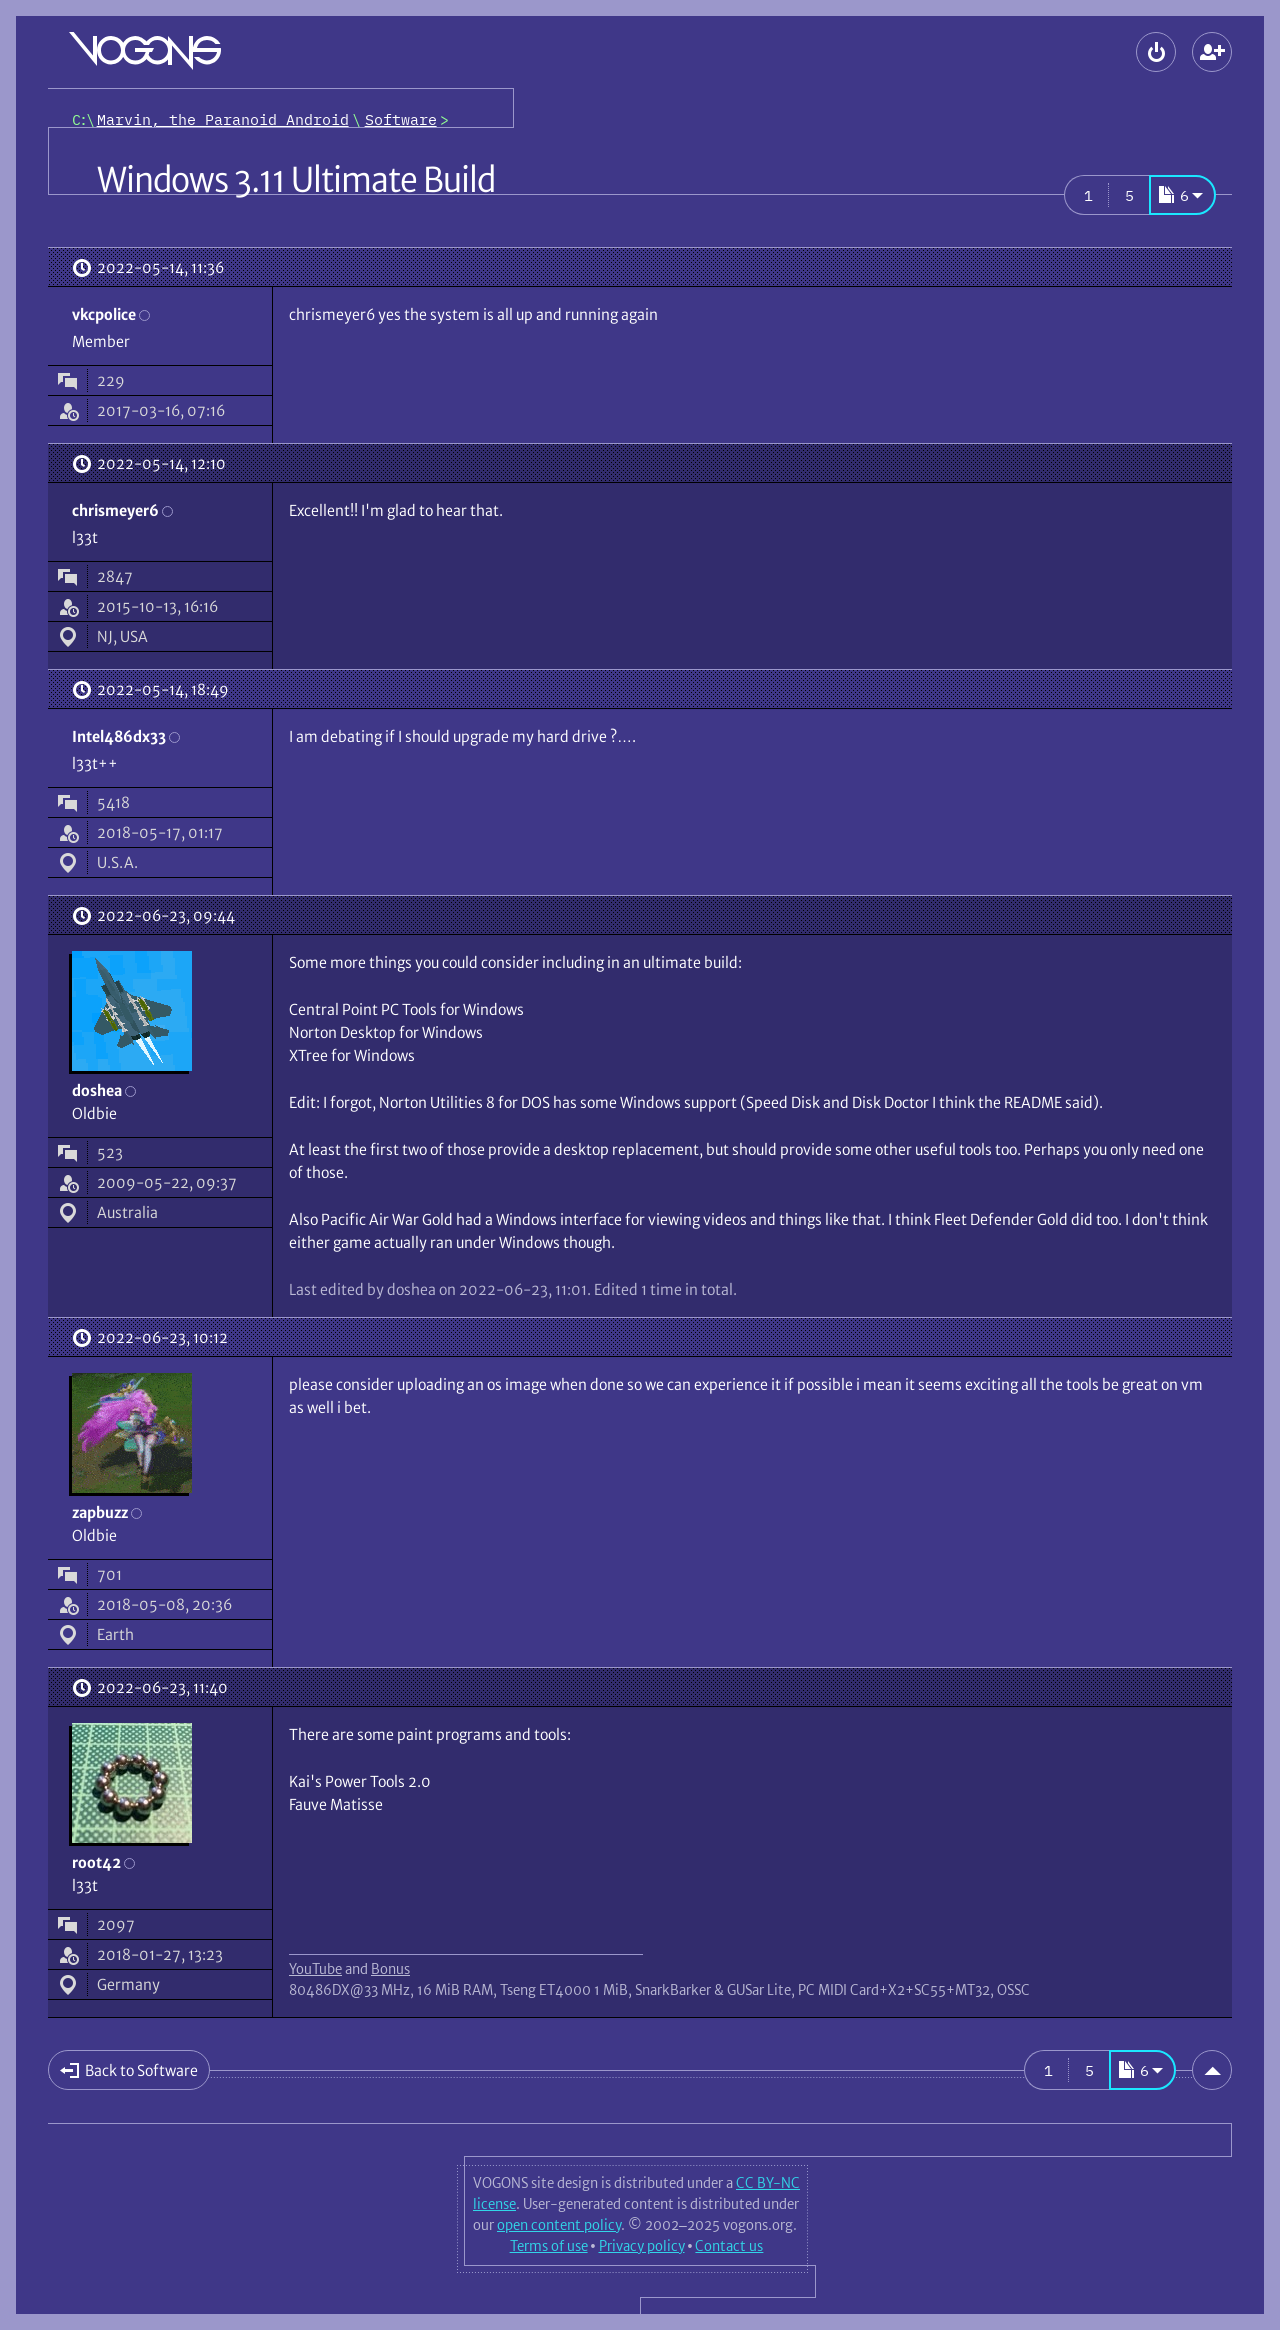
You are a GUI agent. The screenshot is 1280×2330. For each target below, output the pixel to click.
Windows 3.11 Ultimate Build (296, 180)
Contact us (729, 2246)
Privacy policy (642, 2246)
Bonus (390, 1969)
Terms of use (549, 2246)
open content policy (559, 2225)
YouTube (315, 1969)
